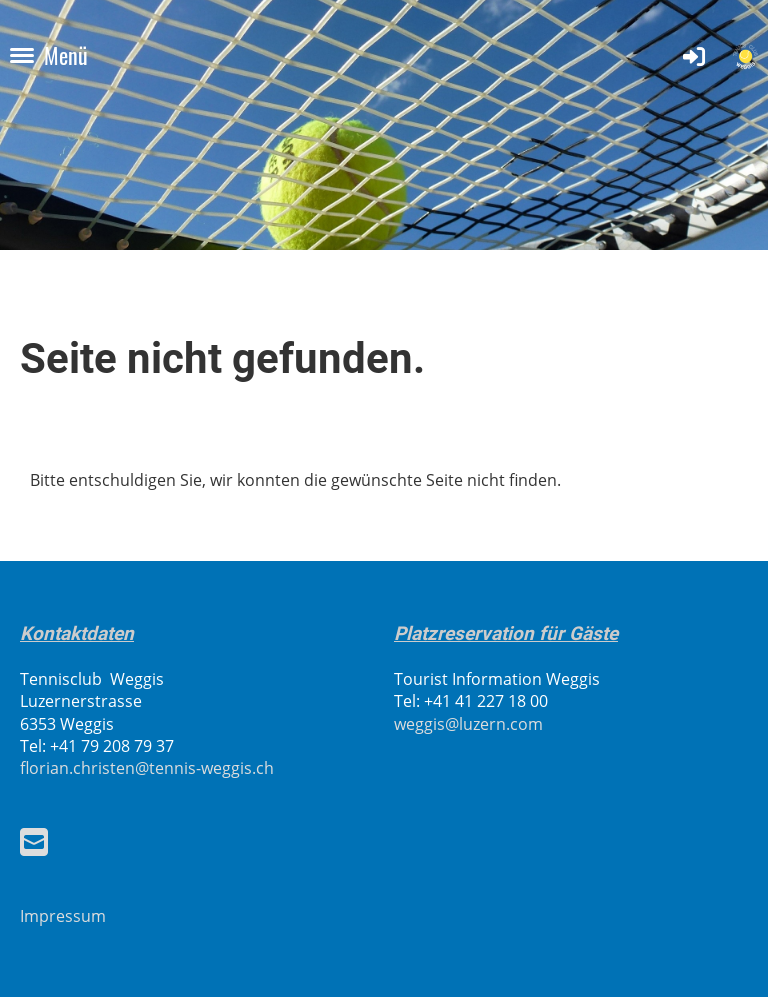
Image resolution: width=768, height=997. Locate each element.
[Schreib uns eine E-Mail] (34, 841)
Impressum (63, 916)
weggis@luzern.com (468, 724)
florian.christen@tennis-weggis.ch (147, 768)
